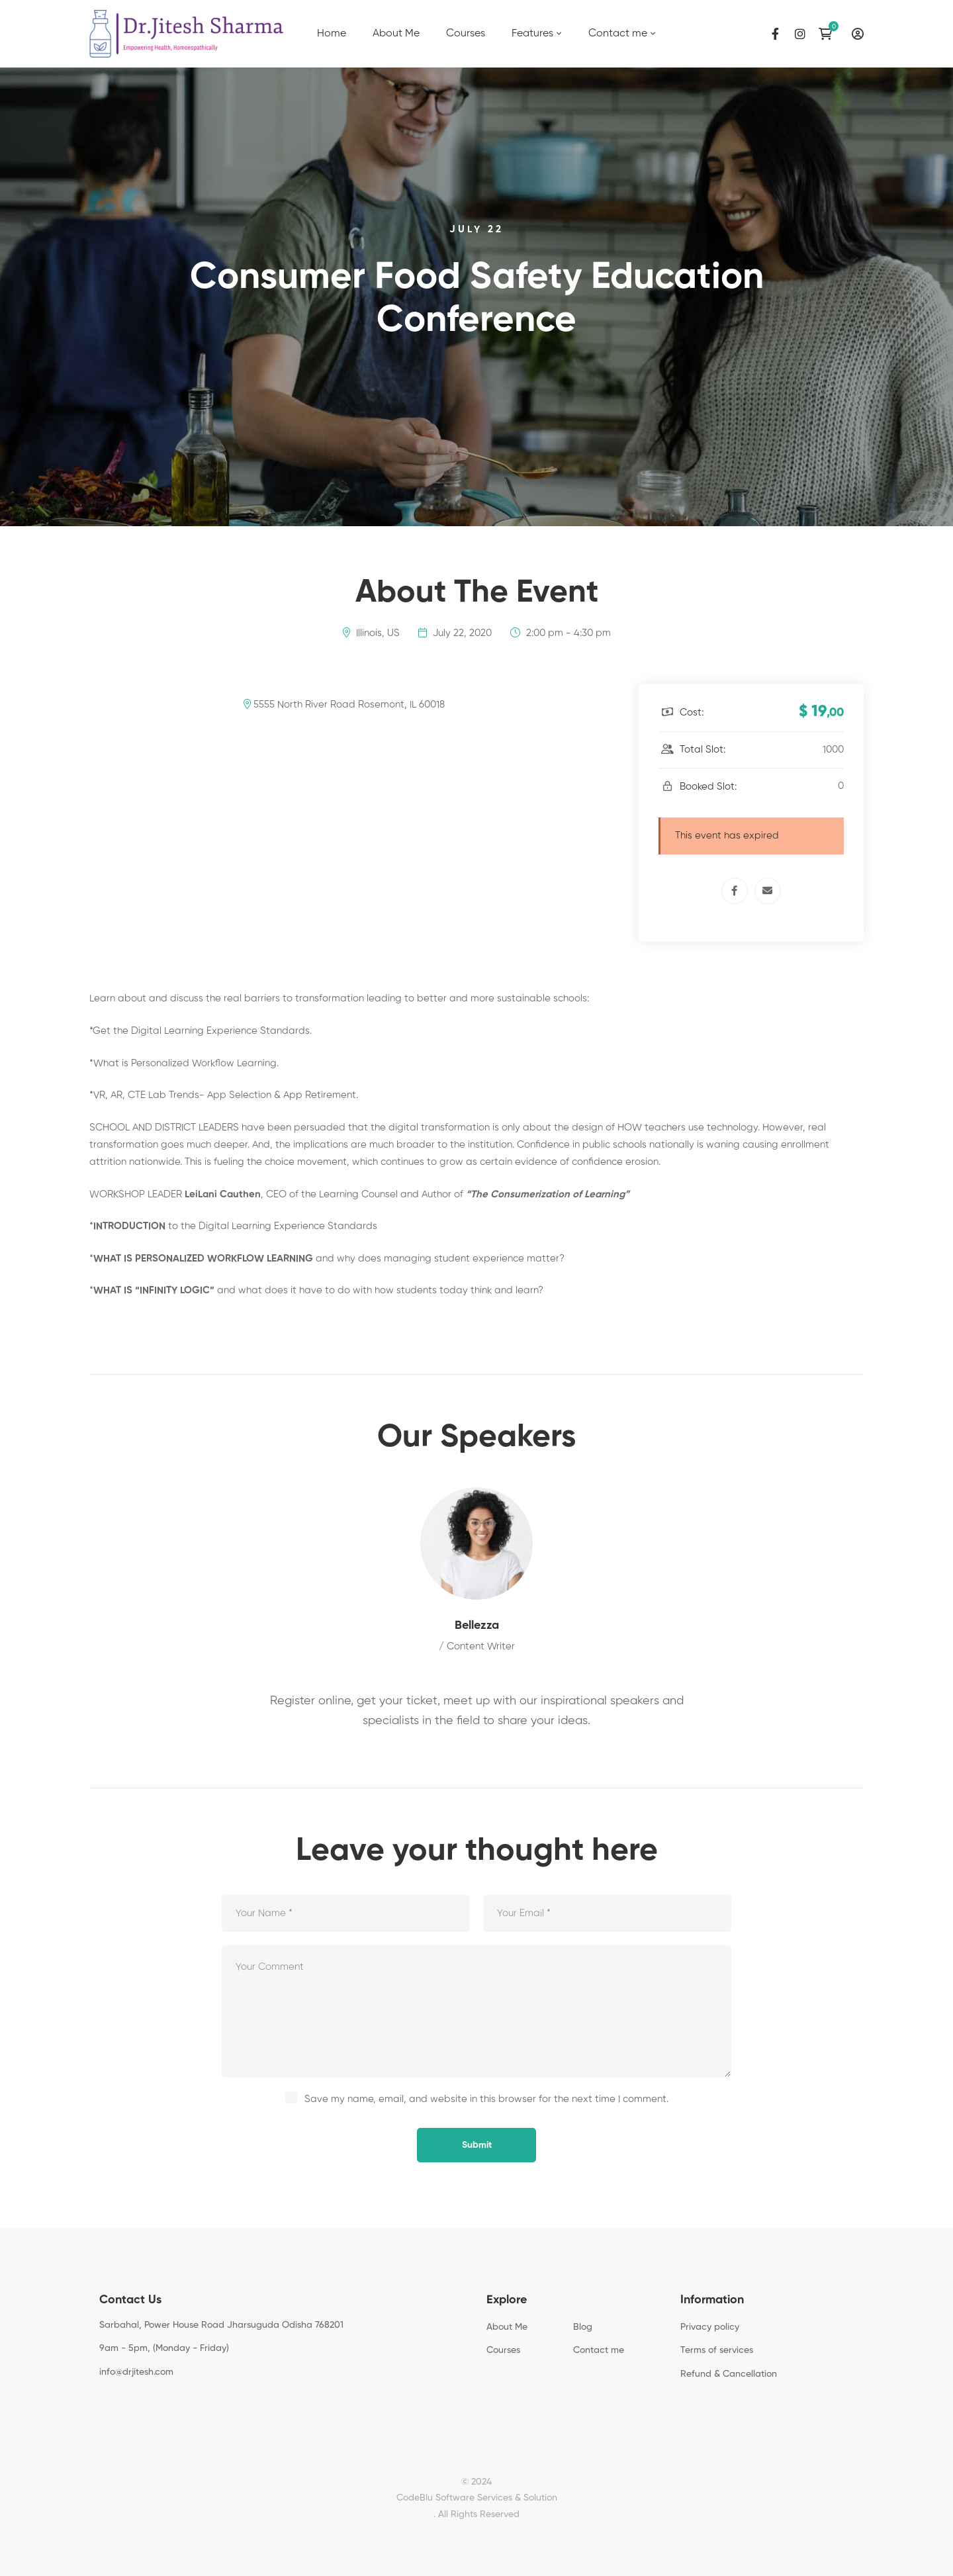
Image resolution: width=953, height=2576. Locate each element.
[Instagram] (800, 34)
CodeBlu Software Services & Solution (476, 2498)
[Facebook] (775, 34)
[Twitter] (119, 2402)
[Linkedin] (160, 2402)
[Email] (767, 891)
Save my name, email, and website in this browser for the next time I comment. (486, 2099)
